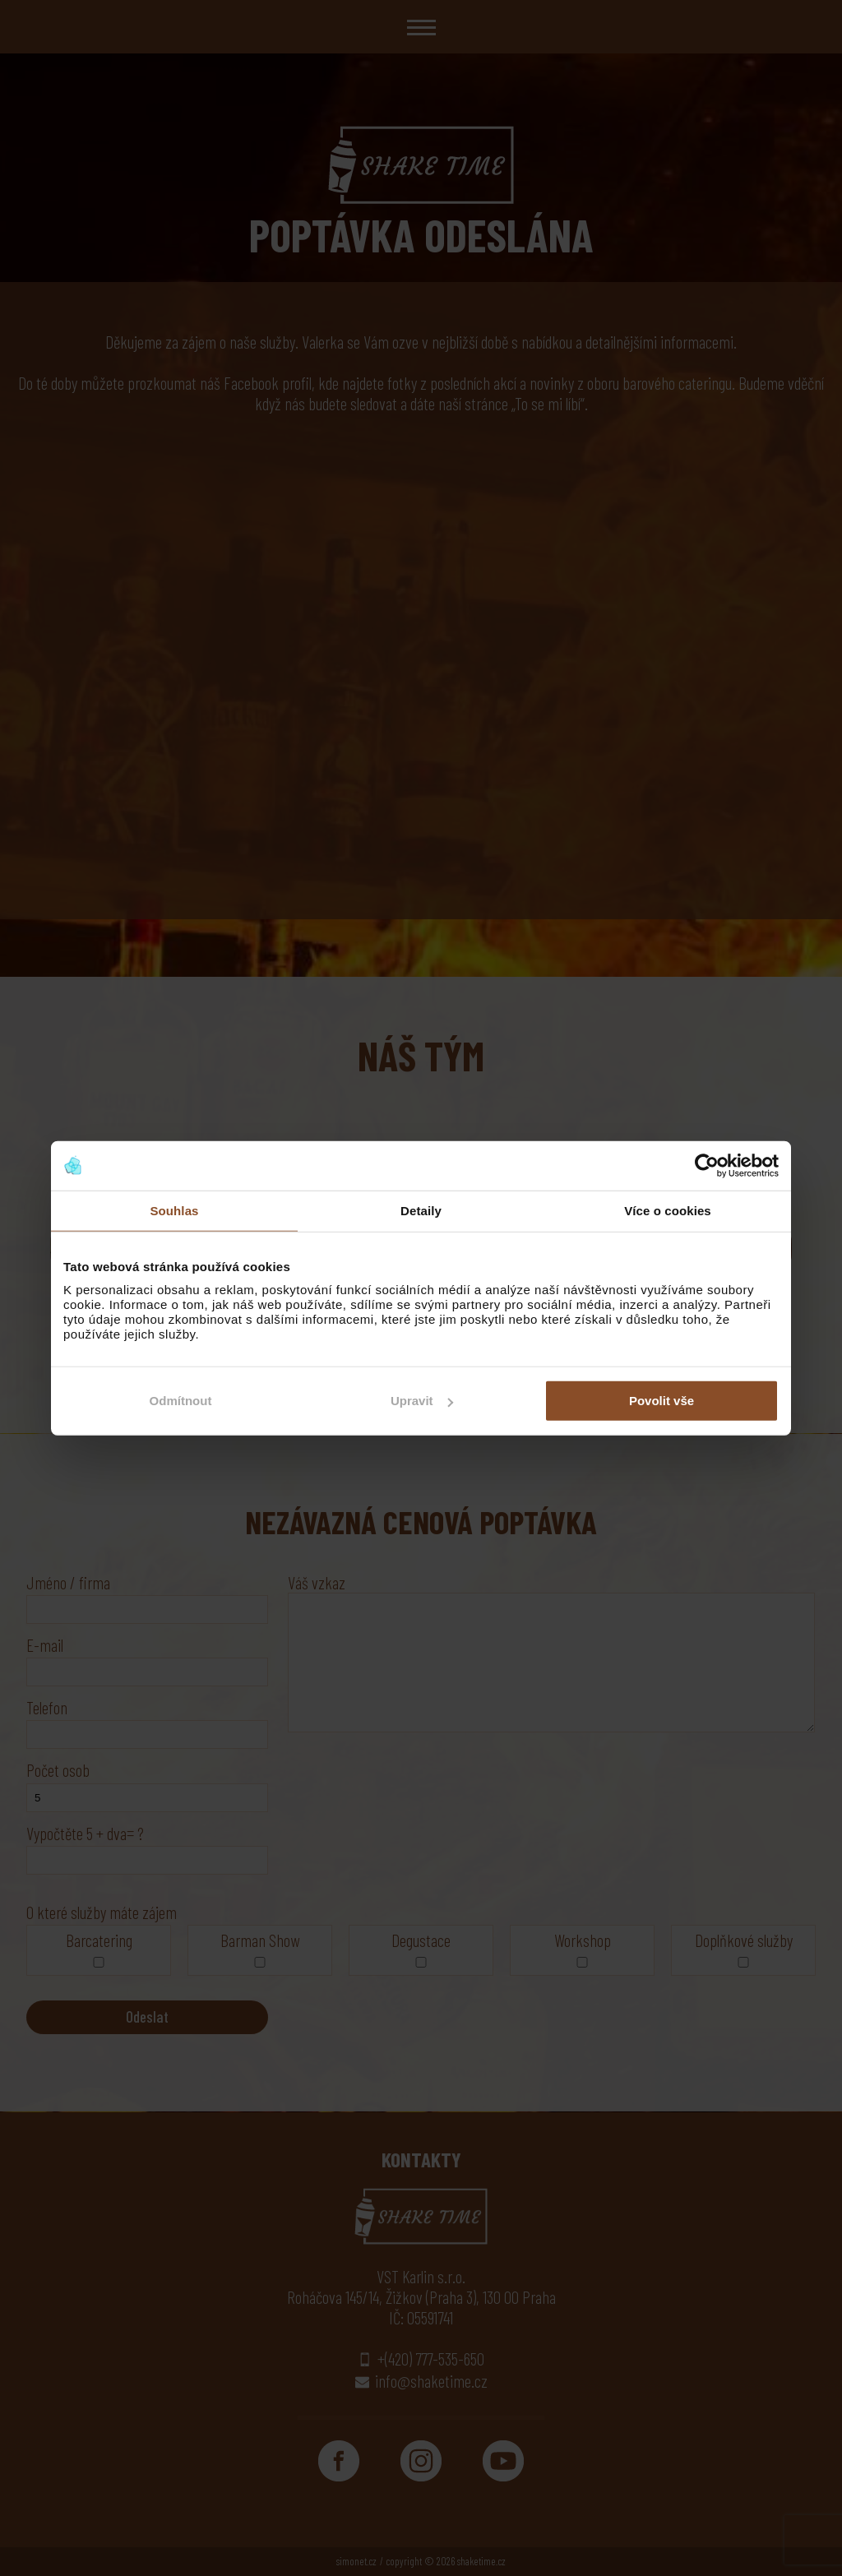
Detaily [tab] (421, 1210)
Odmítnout (181, 1401)
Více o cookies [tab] (667, 1210)
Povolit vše (661, 1401)
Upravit (422, 1401)
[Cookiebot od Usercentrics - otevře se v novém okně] (707, 1165)
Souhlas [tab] (174, 1210)
